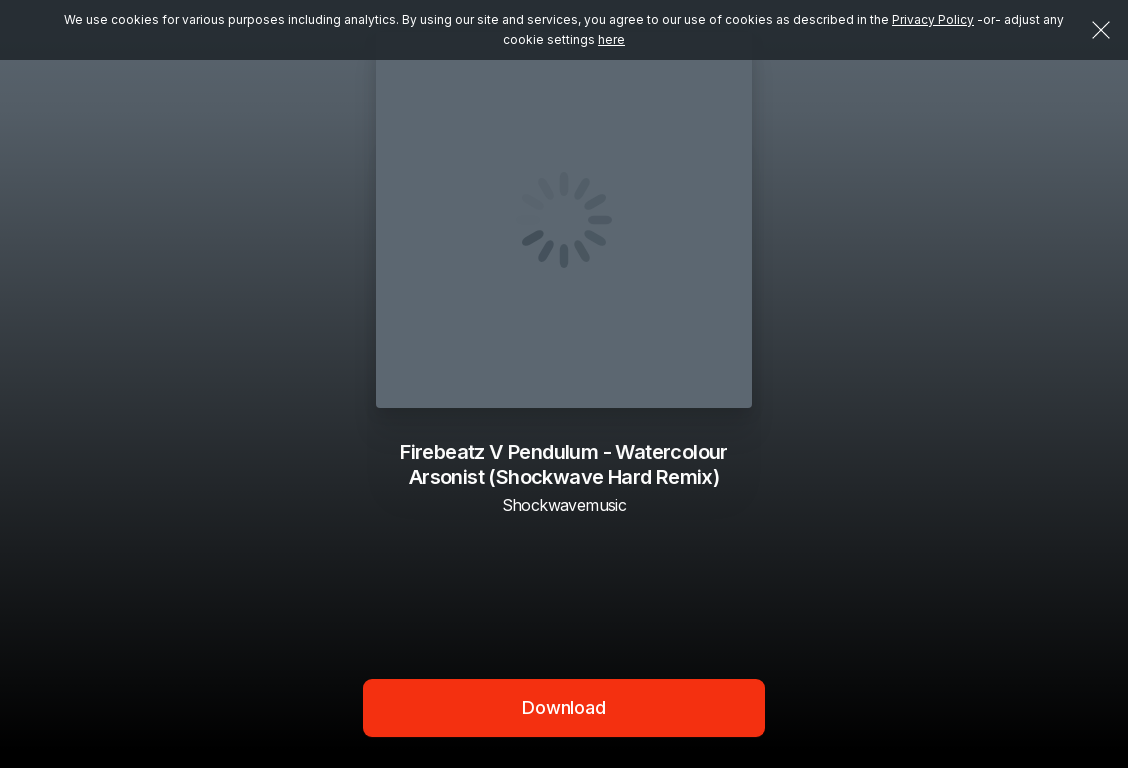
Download (564, 707)
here (611, 39)
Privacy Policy (933, 19)
